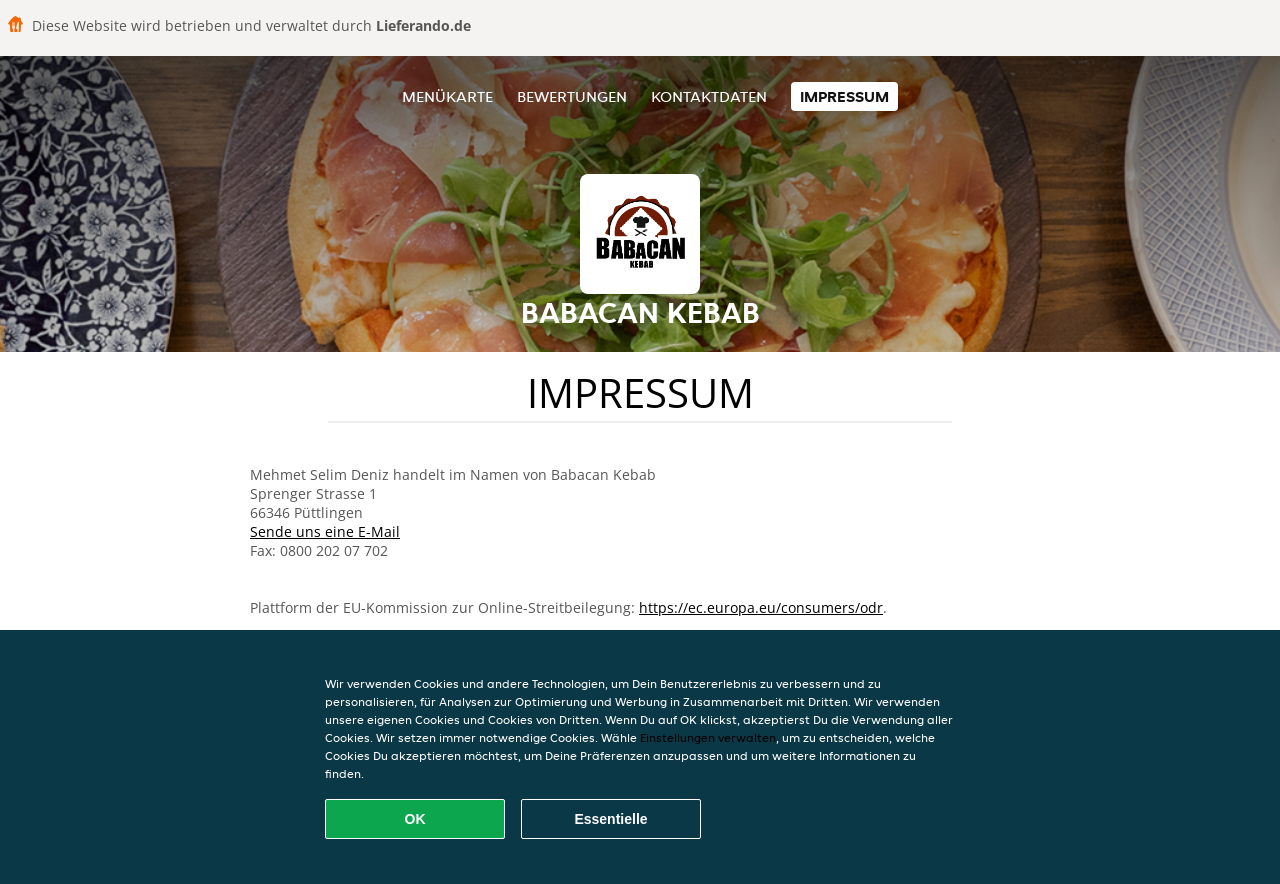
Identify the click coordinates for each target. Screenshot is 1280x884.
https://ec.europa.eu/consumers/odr (761, 607)
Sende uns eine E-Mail (325, 531)
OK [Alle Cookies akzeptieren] (415, 819)
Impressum (844, 96)
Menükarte (447, 96)
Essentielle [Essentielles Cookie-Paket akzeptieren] (610, 819)
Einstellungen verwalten (708, 737)
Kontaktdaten (709, 96)
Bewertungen (572, 96)
